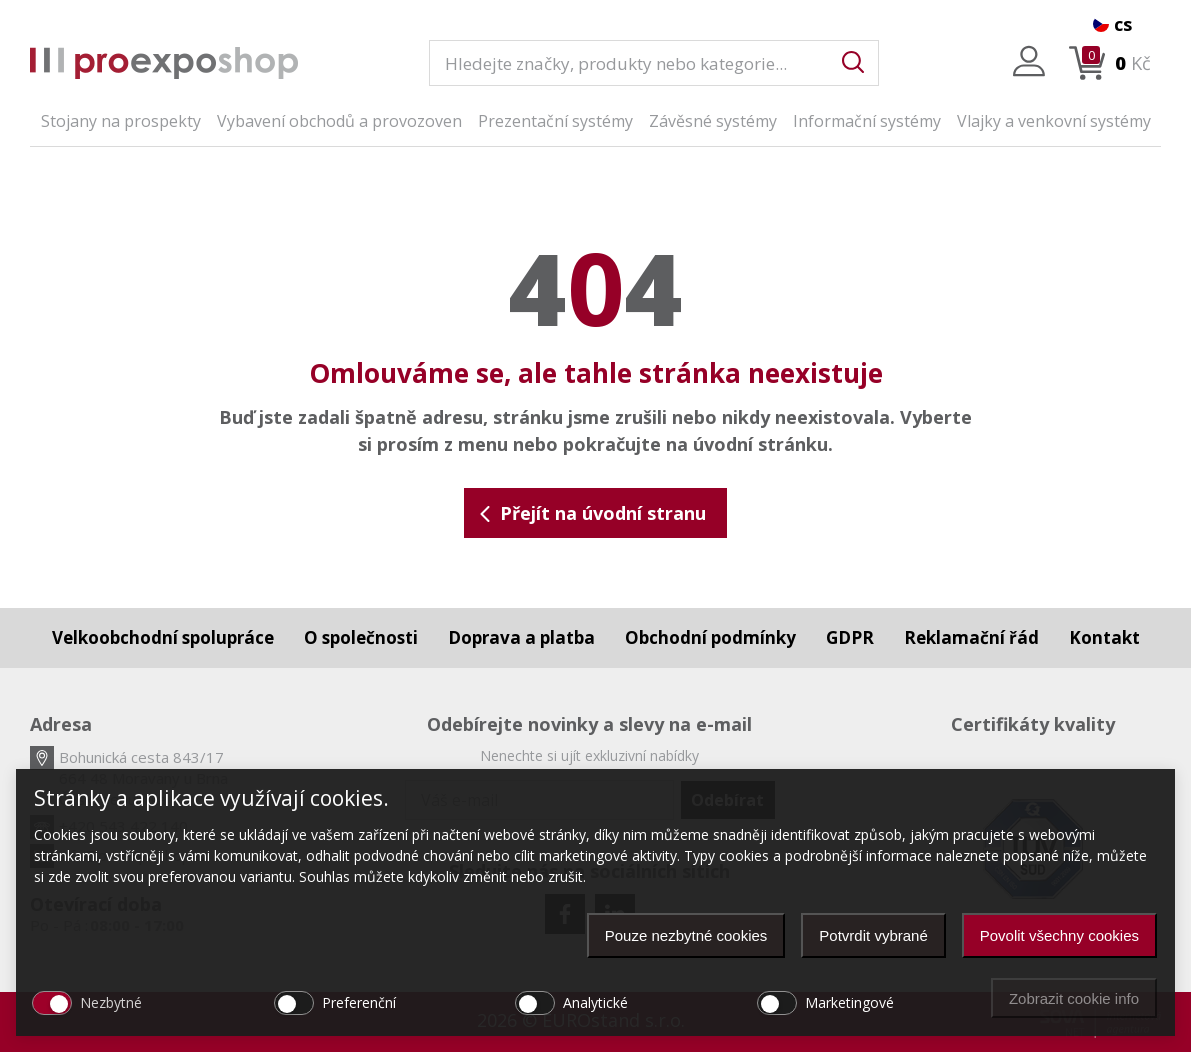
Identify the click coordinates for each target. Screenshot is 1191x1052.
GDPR (850, 637)
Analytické (595, 1002)
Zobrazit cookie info (1074, 998)
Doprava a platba (521, 637)
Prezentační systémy (555, 121)
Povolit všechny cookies (1059, 935)
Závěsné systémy (713, 121)
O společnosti (361, 637)
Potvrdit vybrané (873, 935)
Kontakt (1104, 637)
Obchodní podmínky (710, 637)
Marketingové (849, 1002)
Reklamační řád (971, 637)
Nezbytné (111, 1002)
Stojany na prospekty (121, 121)
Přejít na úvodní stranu (591, 513)
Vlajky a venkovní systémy (1054, 121)
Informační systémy (867, 121)
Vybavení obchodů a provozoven (339, 121)
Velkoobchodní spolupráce (163, 637)
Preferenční (359, 1002)
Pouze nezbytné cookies (686, 935)
